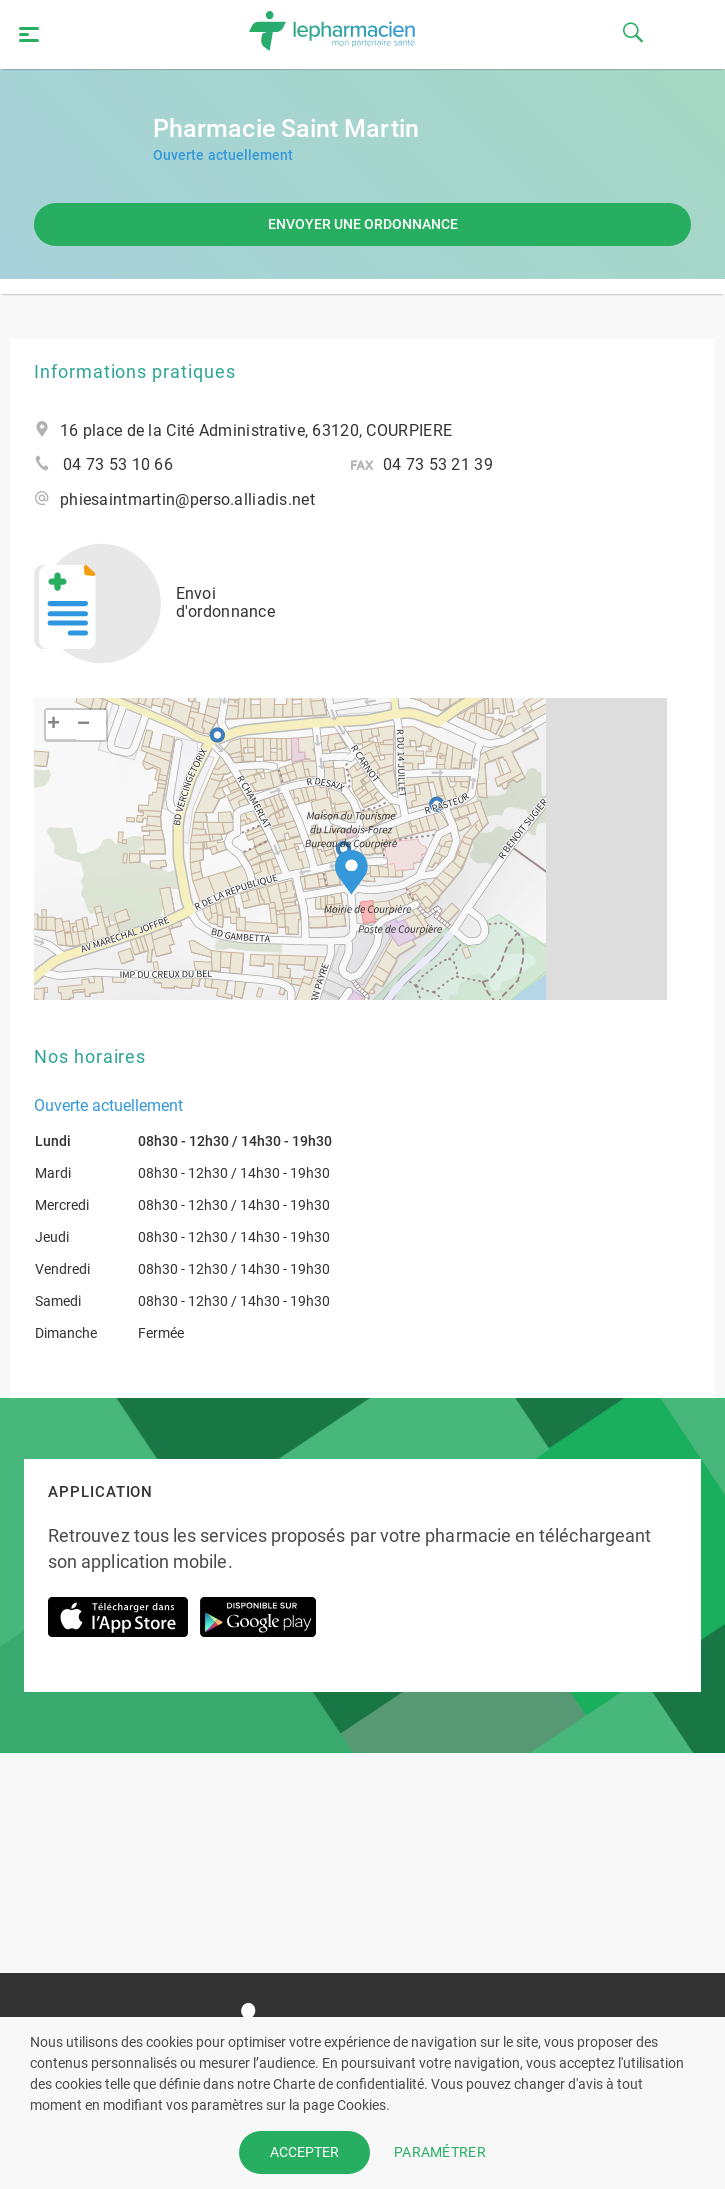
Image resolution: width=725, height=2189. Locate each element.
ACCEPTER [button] (304, 2152)
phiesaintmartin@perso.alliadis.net (187, 500)
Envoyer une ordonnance (363, 224)
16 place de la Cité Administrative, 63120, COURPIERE (256, 431)
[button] (351, 872)
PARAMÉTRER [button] (440, 2152)
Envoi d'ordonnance (154, 603)
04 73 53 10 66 (118, 465)
